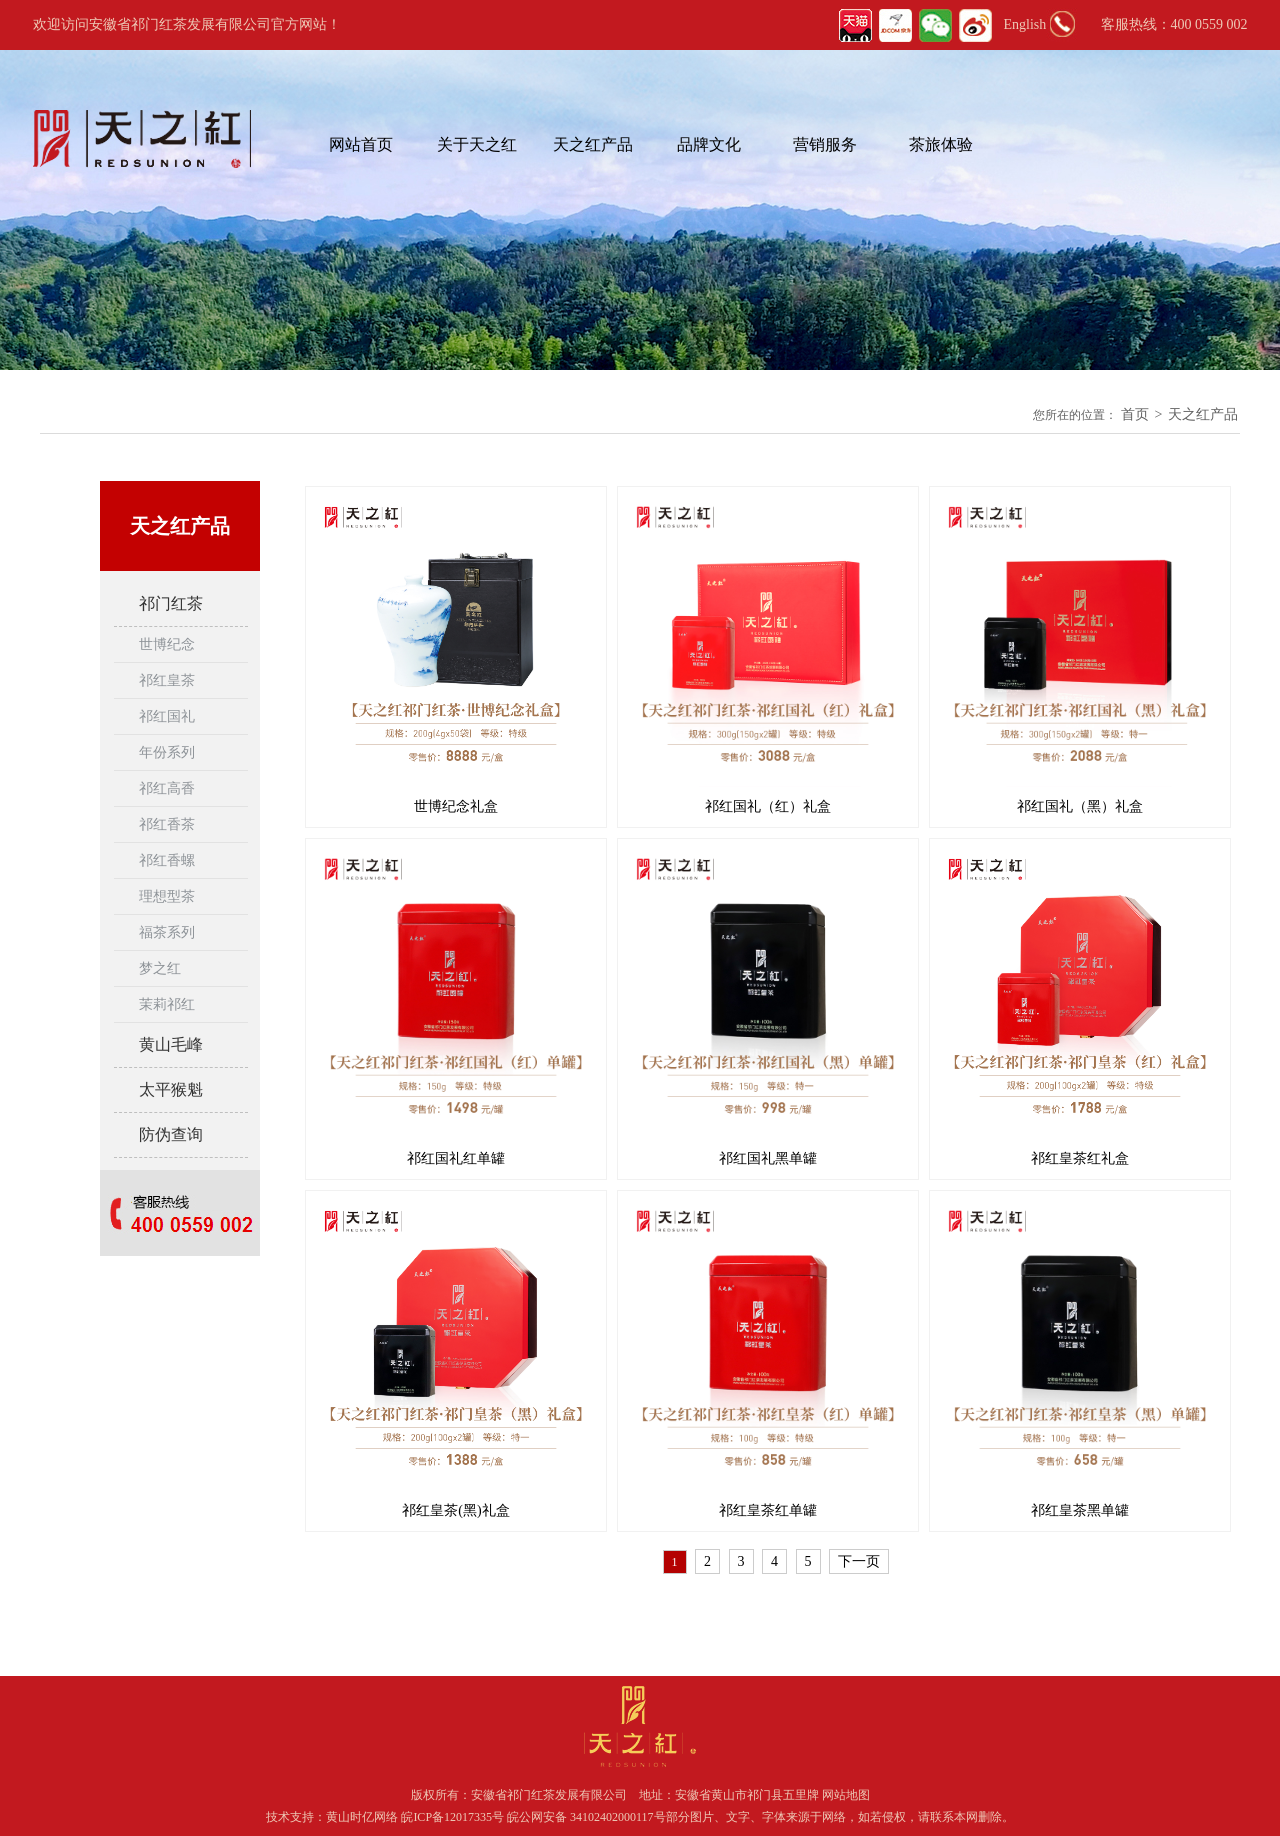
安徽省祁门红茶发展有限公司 (549, 1795)
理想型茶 (167, 896)
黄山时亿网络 (363, 1817)
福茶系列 (167, 932)
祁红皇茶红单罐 (768, 1510)
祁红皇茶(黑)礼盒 (455, 1510)
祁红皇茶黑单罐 (1080, 1510)
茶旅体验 (941, 144)
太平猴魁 (171, 1089)
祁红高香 (167, 788)
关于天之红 (477, 144)
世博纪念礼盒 (456, 806)
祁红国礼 (167, 716)
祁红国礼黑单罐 (768, 1158)
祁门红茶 (171, 603)
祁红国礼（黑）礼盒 (1080, 806)
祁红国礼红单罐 (456, 1158)
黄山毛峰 (171, 1044)
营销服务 (825, 144)
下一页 (859, 1561)
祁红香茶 (167, 824)
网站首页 (361, 144)
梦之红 (160, 968)
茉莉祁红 (167, 1004)
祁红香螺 (167, 860)
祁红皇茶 (167, 680)
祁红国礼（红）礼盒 (768, 806)
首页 (1135, 414)
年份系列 (167, 752)
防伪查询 (171, 1134)
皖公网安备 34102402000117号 (586, 1817)
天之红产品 (593, 144)
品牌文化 (709, 144)
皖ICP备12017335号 (452, 1817)
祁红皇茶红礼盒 (1080, 1158)
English (1025, 24)
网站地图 (846, 1795)
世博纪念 (167, 644)
